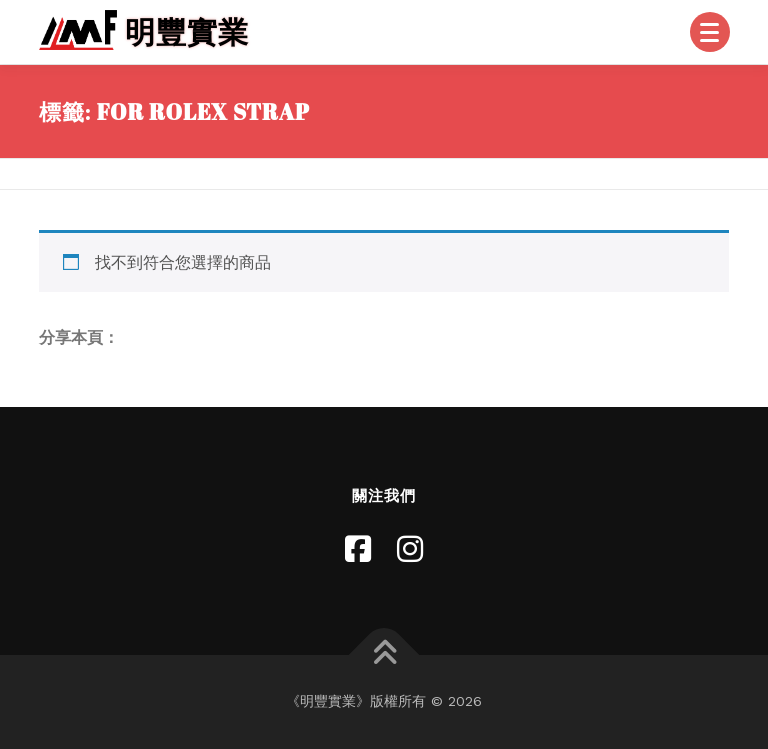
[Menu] (710, 32)
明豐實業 (187, 31)
